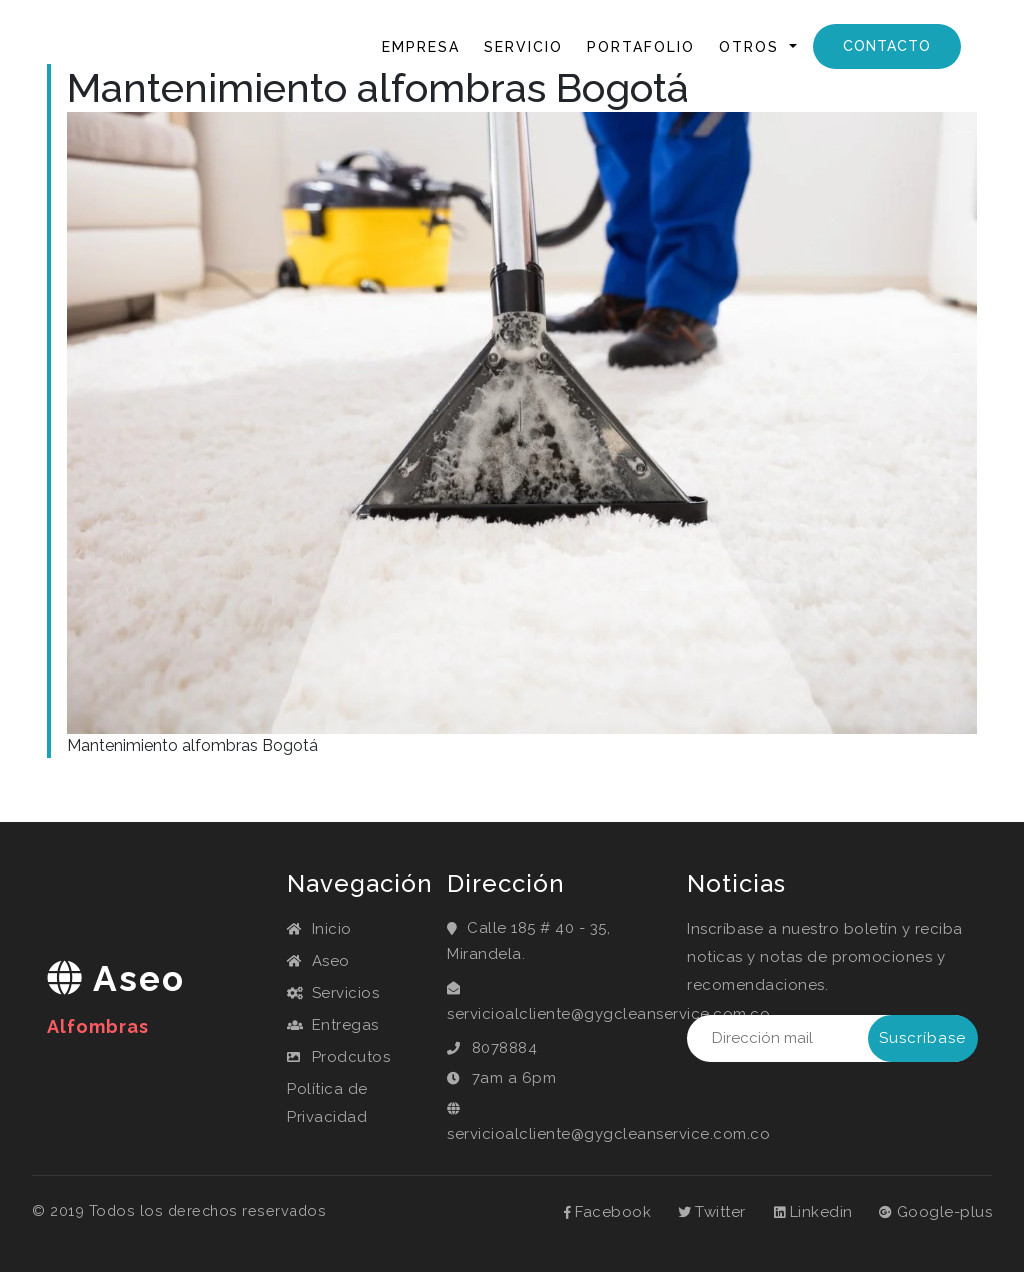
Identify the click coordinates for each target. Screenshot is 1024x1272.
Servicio (523, 47)
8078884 (505, 1048)
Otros (752, 47)
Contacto (887, 46)
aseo (116, 997)
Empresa (421, 47)
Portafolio (641, 47)
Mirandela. (486, 954)
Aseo (318, 961)
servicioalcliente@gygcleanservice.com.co (608, 1014)
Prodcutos (338, 1057)
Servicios (333, 993)
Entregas (333, 1025)
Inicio (336, 45)
